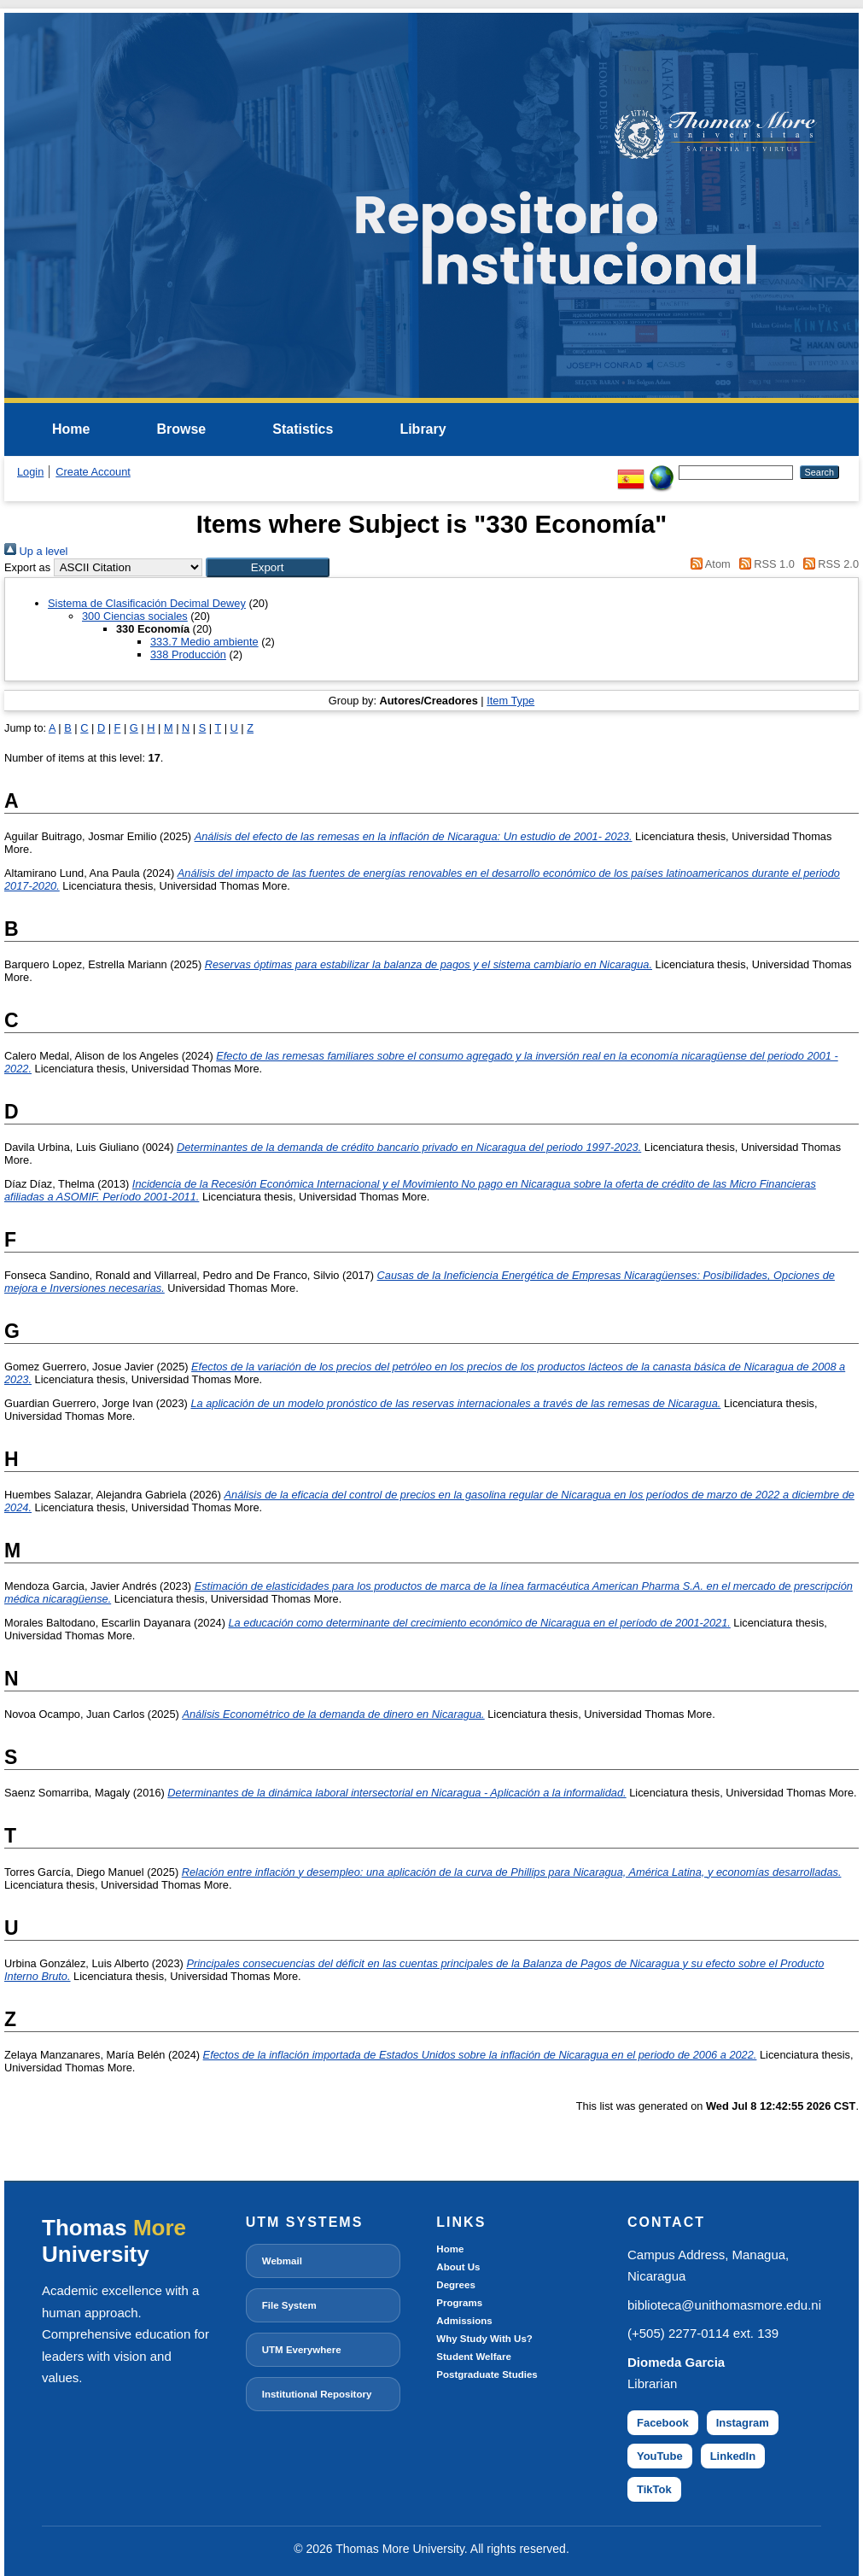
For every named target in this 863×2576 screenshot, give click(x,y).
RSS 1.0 (764, 564)
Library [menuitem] (422, 429)
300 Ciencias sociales (135, 616)
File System (289, 2305)
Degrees (455, 2285)
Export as (27, 567)
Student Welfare (473, 2356)
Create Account (93, 471)
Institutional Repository (317, 2394)
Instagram (742, 2422)
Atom (708, 564)
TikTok (654, 2489)
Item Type (510, 700)
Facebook (663, 2422)
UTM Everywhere (301, 2350)
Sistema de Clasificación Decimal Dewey (147, 603)
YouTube (660, 2456)
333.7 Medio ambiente (204, 641)
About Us (458, 2267)
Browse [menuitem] (181, 429)
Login (30, 471)
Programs (459, 2303)
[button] (267, 567)
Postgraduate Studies (486, 2374)
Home (450, 2249)
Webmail (282, 2261)
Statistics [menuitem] (302, 429)
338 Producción (188, 654)
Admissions (464, 2321)
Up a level (35, 551)
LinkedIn (732, 2456)
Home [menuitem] (71, 429)
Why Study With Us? (484, 2339)
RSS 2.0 (828, 564)
